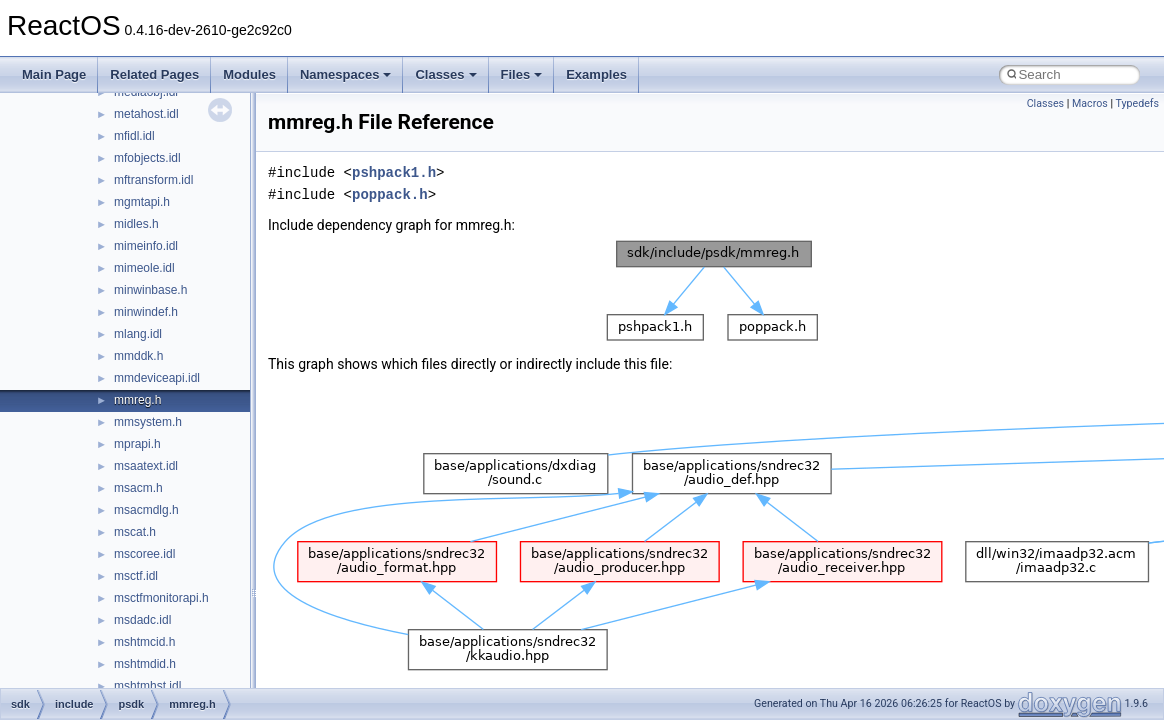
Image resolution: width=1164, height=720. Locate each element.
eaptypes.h (143, 440)
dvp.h (128, 352)
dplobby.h (139, 176)
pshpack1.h (394, 172)
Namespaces (346, 74)
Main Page (54, 74)
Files (522, 74)
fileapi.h (134, 682)
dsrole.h (135, 286)
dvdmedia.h (145, 330)
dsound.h (138, 264)
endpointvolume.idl (164, 506)
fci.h (125, 638)
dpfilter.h (136, 132)
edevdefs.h (143, 462)
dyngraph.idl (146, 418)
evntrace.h (142, 572)
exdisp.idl (139, 594)
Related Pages (154, 74)
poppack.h (390, 194)
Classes (445, 74)
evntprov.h (141, 550)
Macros (1090, 103)
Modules (249, 74)
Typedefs (1137, 103)
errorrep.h (140, 528)
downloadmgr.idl (157, 110)
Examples (596, 74)
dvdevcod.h (144, 308)
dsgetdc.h (140, 242)
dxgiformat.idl (149, 396)
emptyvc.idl (144, 484)
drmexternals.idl (156, 220)
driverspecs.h (149, 198)
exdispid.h (141, 616)
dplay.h (133, 154)
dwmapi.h (139, 374)
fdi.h (125, 660)
